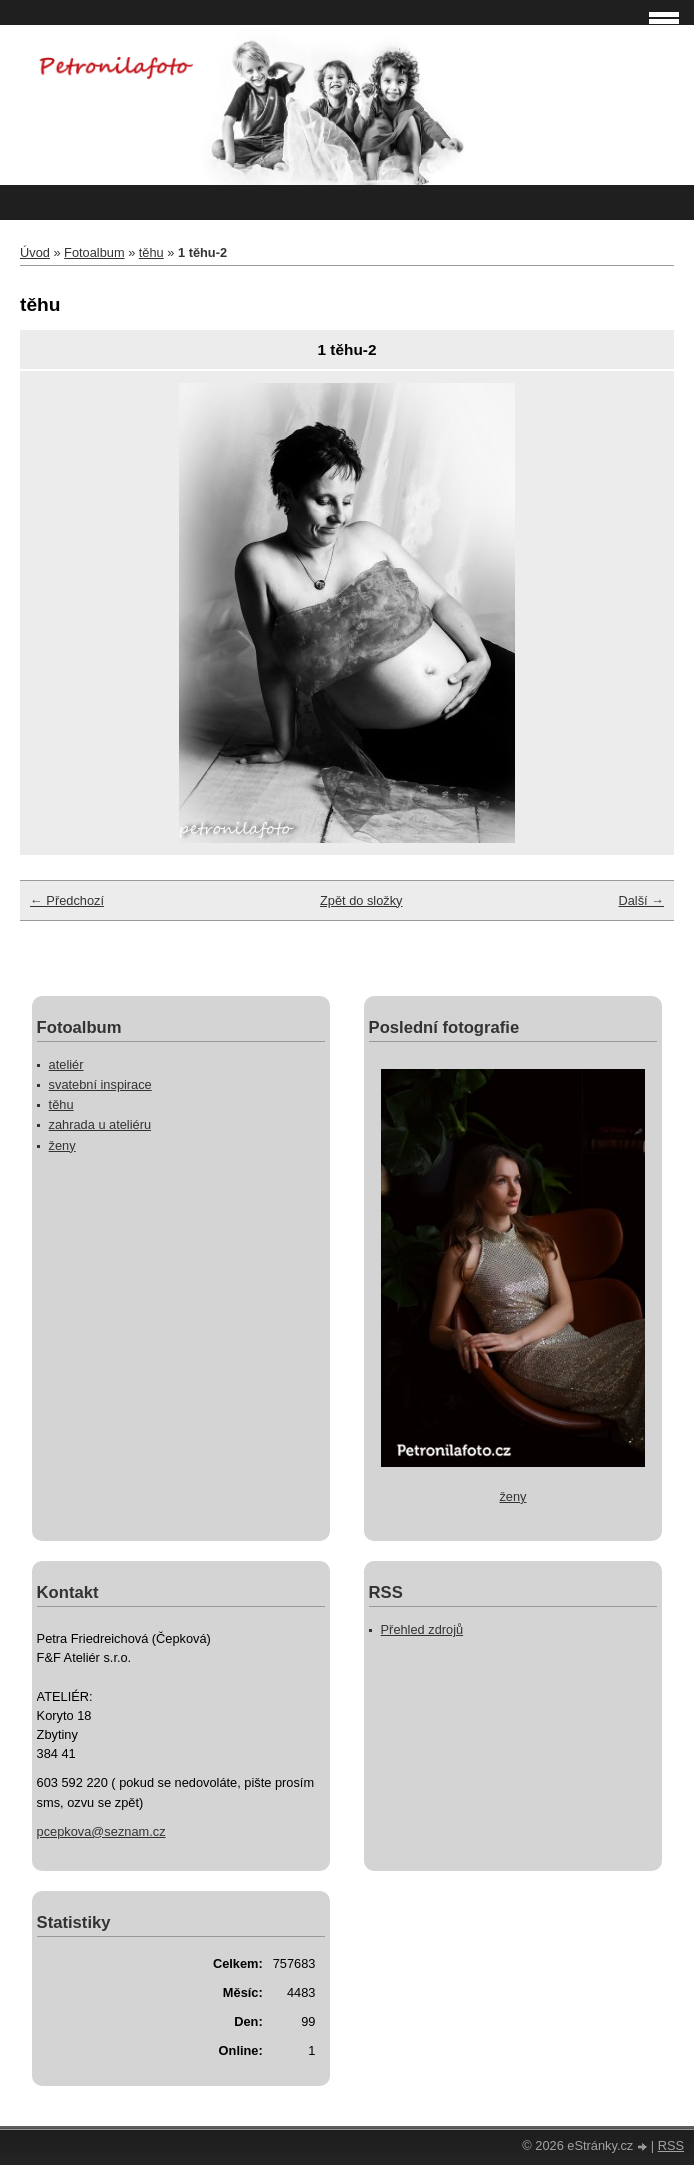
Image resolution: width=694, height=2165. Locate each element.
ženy (62, 1145)
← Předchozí (67, 900)
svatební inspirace (100, 1084)
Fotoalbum (94, 252)
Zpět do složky (361, 900)
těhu (151, 252)
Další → (641, 900)
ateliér (66, 1064)
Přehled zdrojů (422, 1629)
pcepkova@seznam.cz (101, 1831)
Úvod (35, 252)
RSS (671, 2145)
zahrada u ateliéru (100, 1124)
